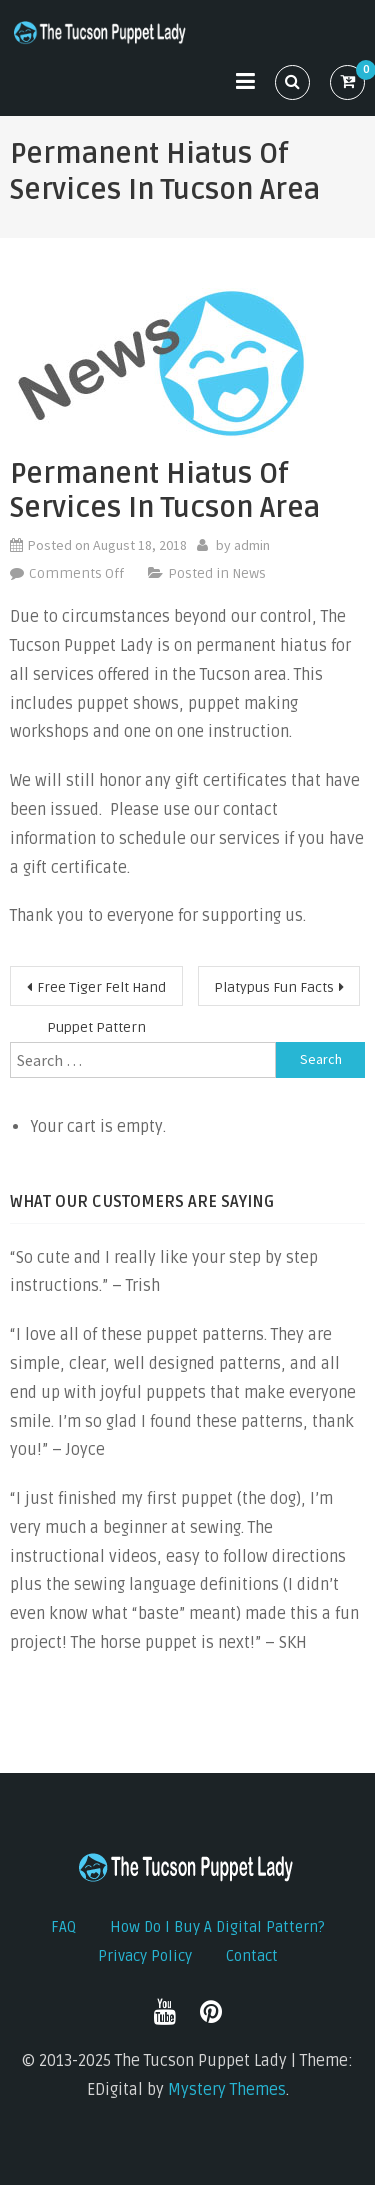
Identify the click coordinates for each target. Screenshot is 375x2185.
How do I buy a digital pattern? (217, 1927)
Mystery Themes (227, 2090)
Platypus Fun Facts (274, 987)
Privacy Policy (145, 1956)
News (249, 573)
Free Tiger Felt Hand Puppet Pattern (101, 992)
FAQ (63, 1927)
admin (252, 545)
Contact (252, 1956)
